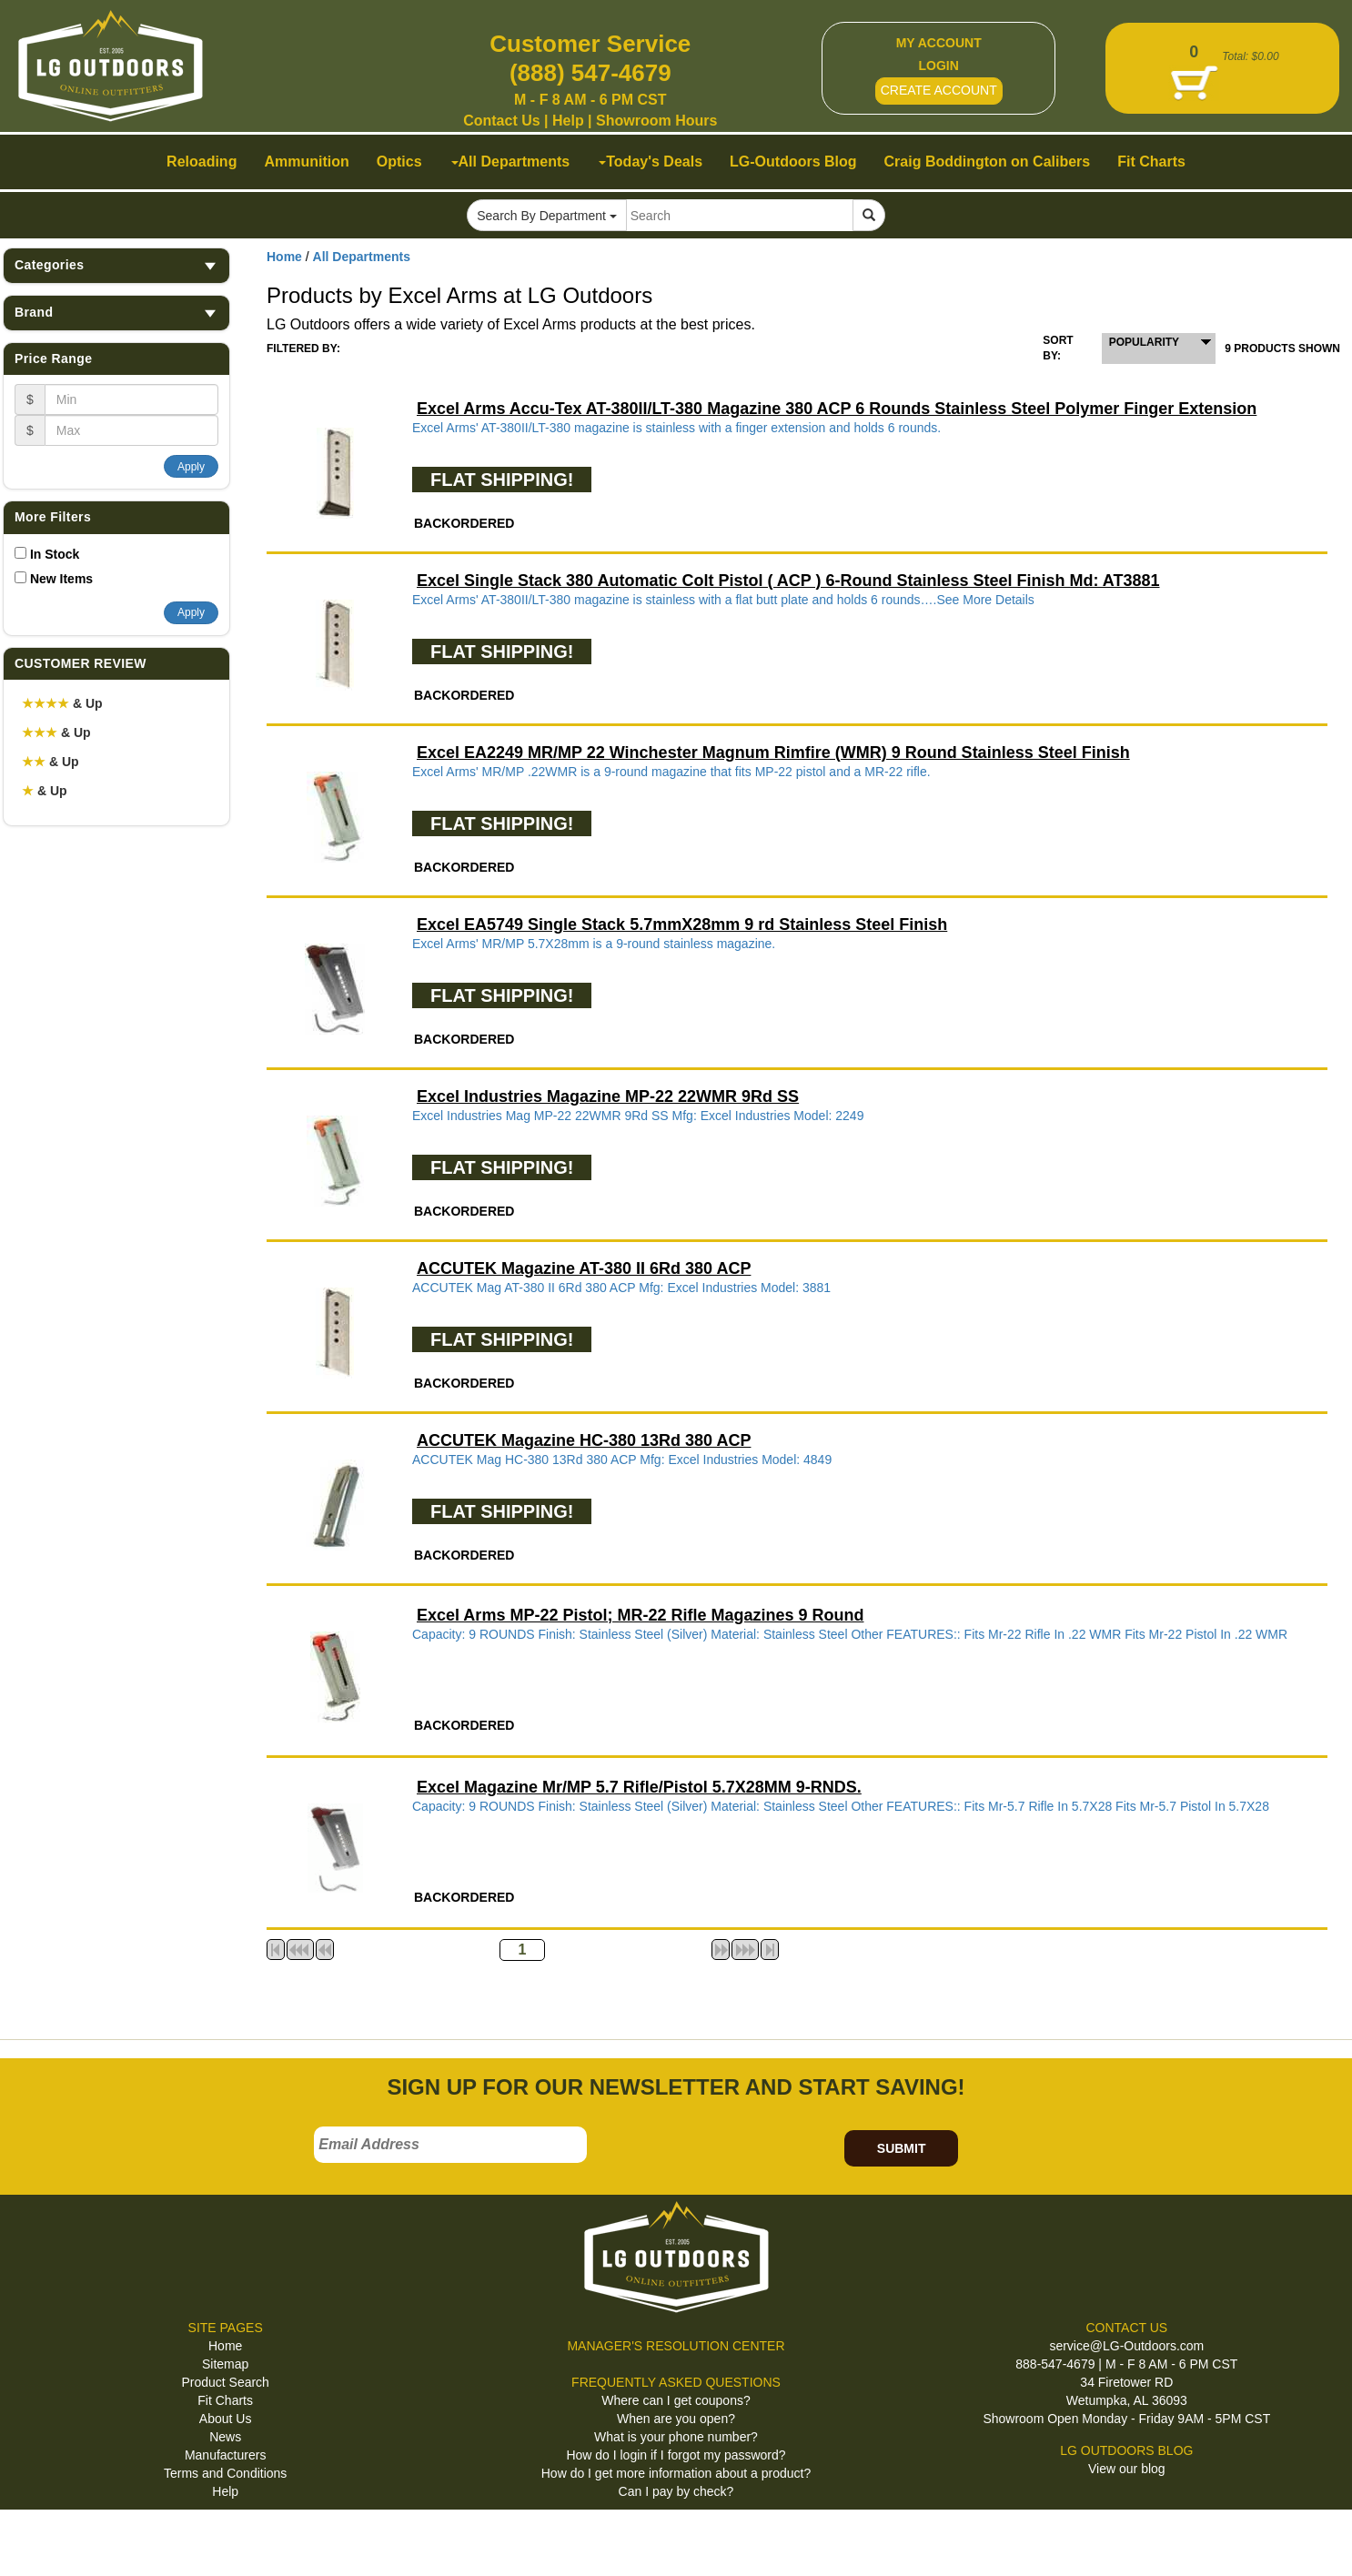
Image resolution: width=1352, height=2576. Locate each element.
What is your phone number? (676, 2437)
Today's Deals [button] (650, 161)
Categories (116, 265)
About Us (225, 2418)
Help (568, 120)
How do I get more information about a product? (676, 2473)
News (225, 2437)
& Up (62, 703)
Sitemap (225, 2364)
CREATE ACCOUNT (939, 90)
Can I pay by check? (676, 2491)
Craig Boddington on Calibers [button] (987, 161)
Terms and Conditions (225, 2473)
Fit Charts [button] (1151, 161)
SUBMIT (901, 2148)
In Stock (54, 554)
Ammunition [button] (306, 161)
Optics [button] (399, 161)
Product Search (225, 2382)
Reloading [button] (201, 161)
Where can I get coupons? (675, 2400)
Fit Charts (225, 2400)
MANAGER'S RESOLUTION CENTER (675, 2346)
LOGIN (939, 65)
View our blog (1126, 2468)
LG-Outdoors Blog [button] (793, 161)
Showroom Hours (656, 120)
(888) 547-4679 (590, 72)
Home (284, 256)
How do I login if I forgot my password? (675, 2455)
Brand (116, 312)
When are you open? (676, 2418)
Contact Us (501, 120)
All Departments (361, 256)
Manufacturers (225, 2455)
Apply (191, 466)
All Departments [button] (510, 161)
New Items (61, 578)
